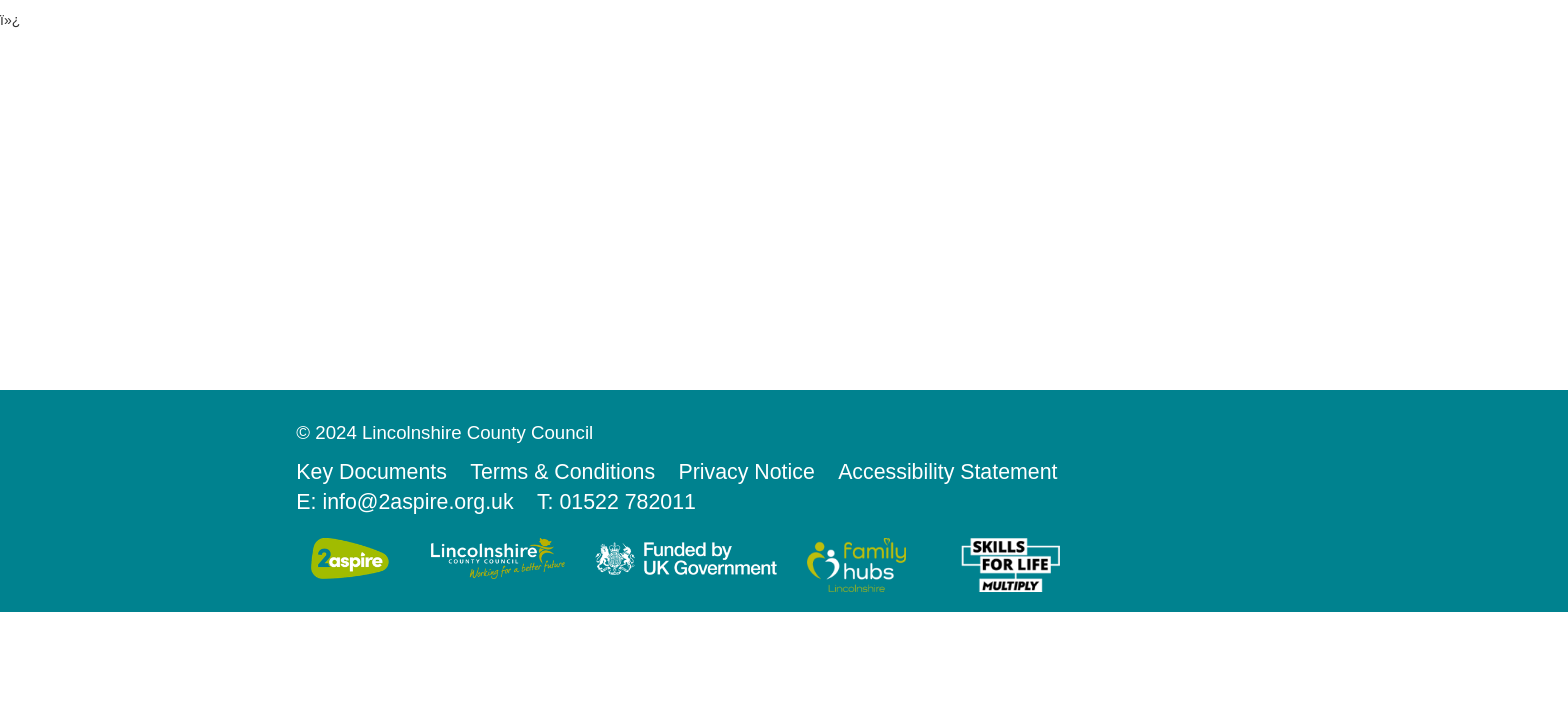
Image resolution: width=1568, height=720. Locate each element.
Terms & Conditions (562, 472)
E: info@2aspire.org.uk (404, 502)
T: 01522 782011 (616, 502)
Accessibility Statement (947, 472)
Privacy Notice (746, 472)
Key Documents (371, 472)
